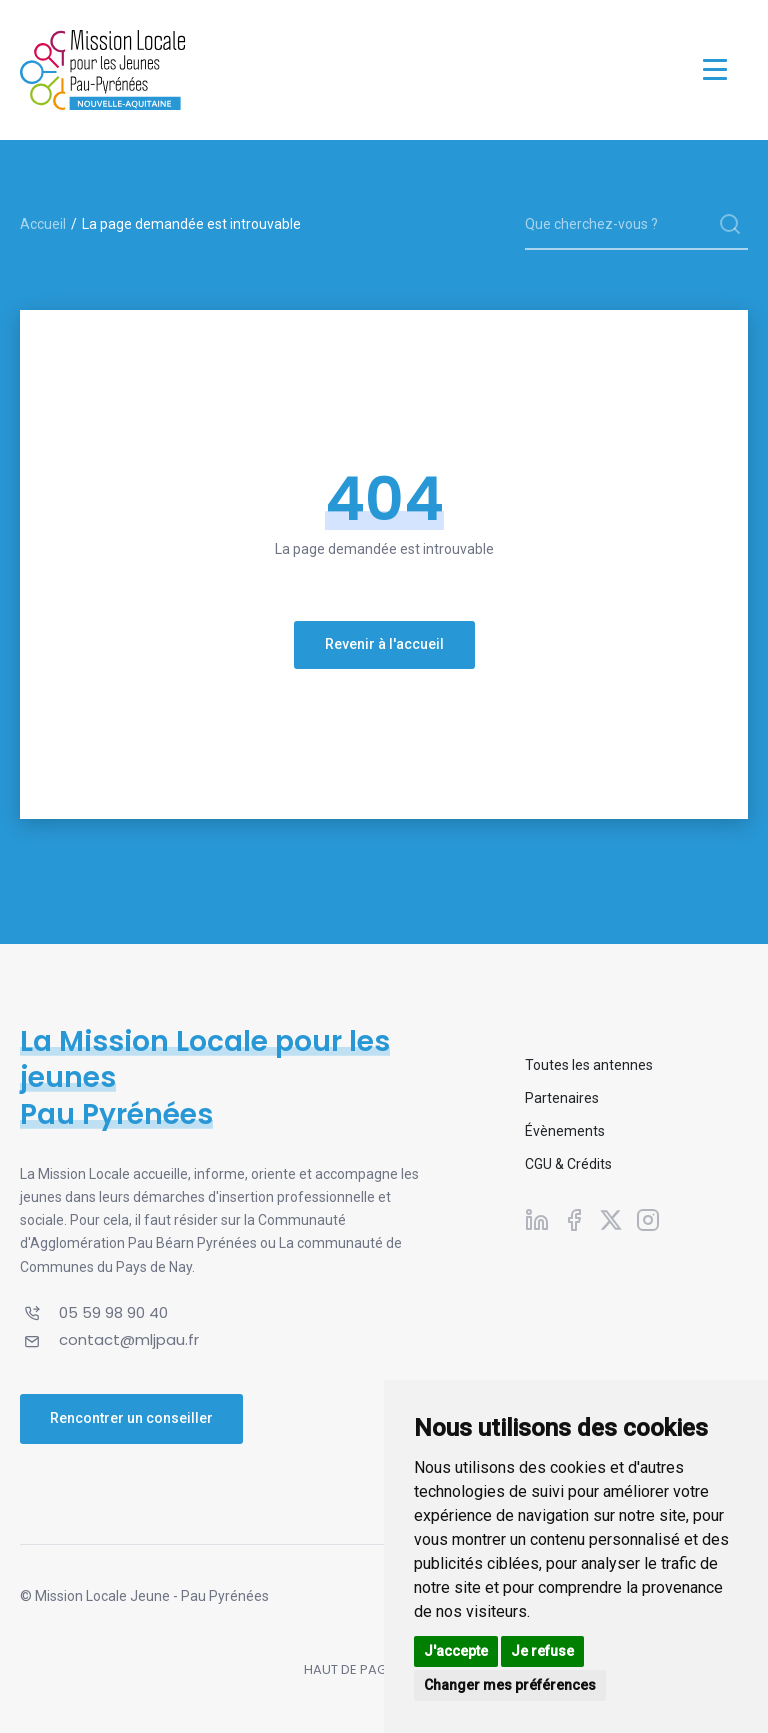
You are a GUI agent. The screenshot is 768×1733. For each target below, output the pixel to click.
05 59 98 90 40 (113, 1312)
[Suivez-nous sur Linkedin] (537, 1219)
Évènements (565, 1131)
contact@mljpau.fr (129, 1339)
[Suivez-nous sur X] (611, 1219)
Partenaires (562, 1098)
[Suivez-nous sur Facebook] (574, 1219)
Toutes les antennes (589, 1065)
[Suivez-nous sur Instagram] (648, 1219)
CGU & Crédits (568, 1164)
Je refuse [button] (542, 1651)
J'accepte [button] (456, 1651)
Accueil (43, 224)
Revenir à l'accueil (384, 644)
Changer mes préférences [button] (510, 1685)
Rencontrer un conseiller (131, 1418)
